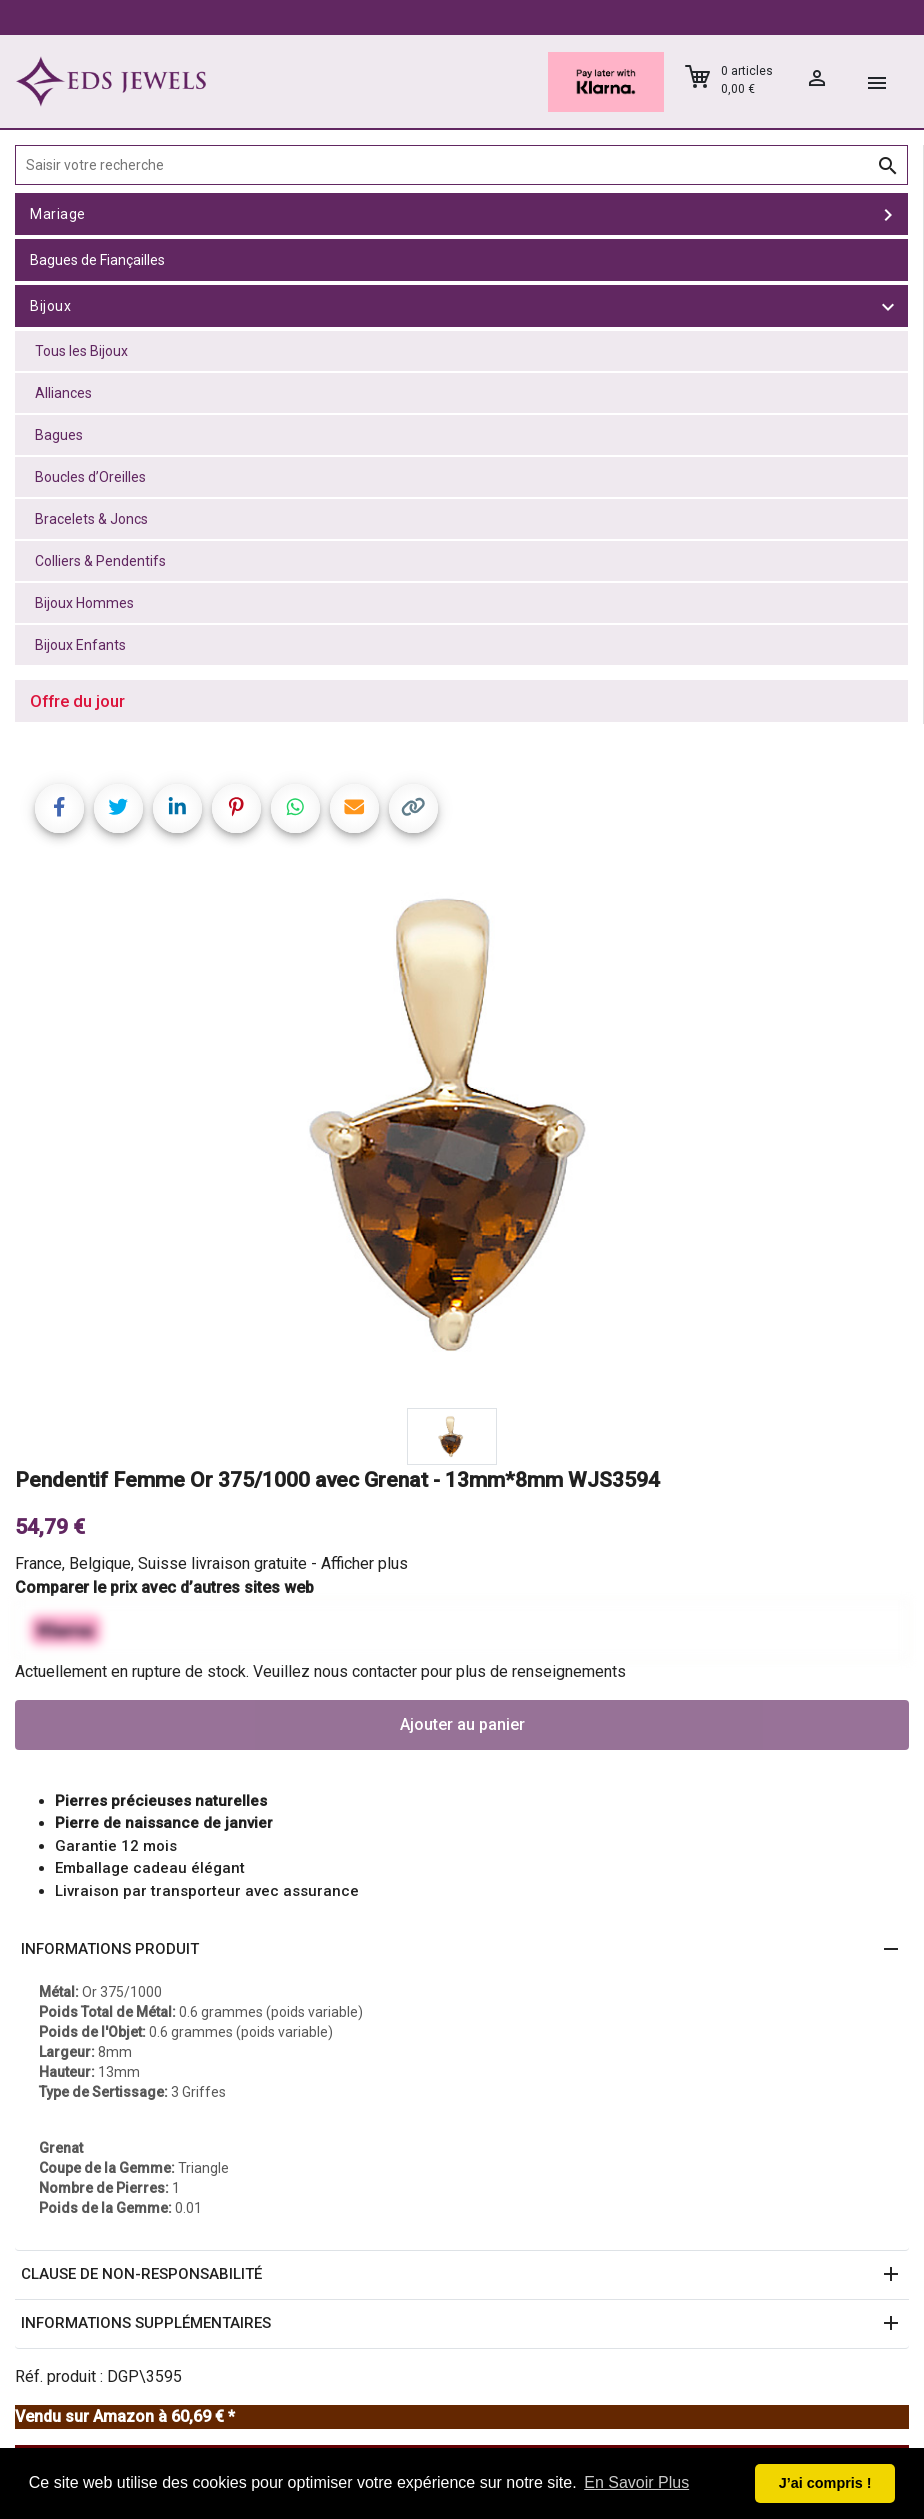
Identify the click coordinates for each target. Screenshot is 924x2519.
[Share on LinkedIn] (177, 808)
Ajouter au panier (462, 1724)
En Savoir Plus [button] (636, 2482)
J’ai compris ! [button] (825, 2483)
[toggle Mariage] (888, 214)
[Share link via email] (354, 808)
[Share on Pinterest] (236, 808)
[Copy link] (413, 808)
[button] (462, 1950)
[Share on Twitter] (118, 808)
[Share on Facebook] (59, 808)
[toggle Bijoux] (888, 306)
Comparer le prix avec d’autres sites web (164, 1587)
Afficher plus (364, 1563)
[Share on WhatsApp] (295, 808)
